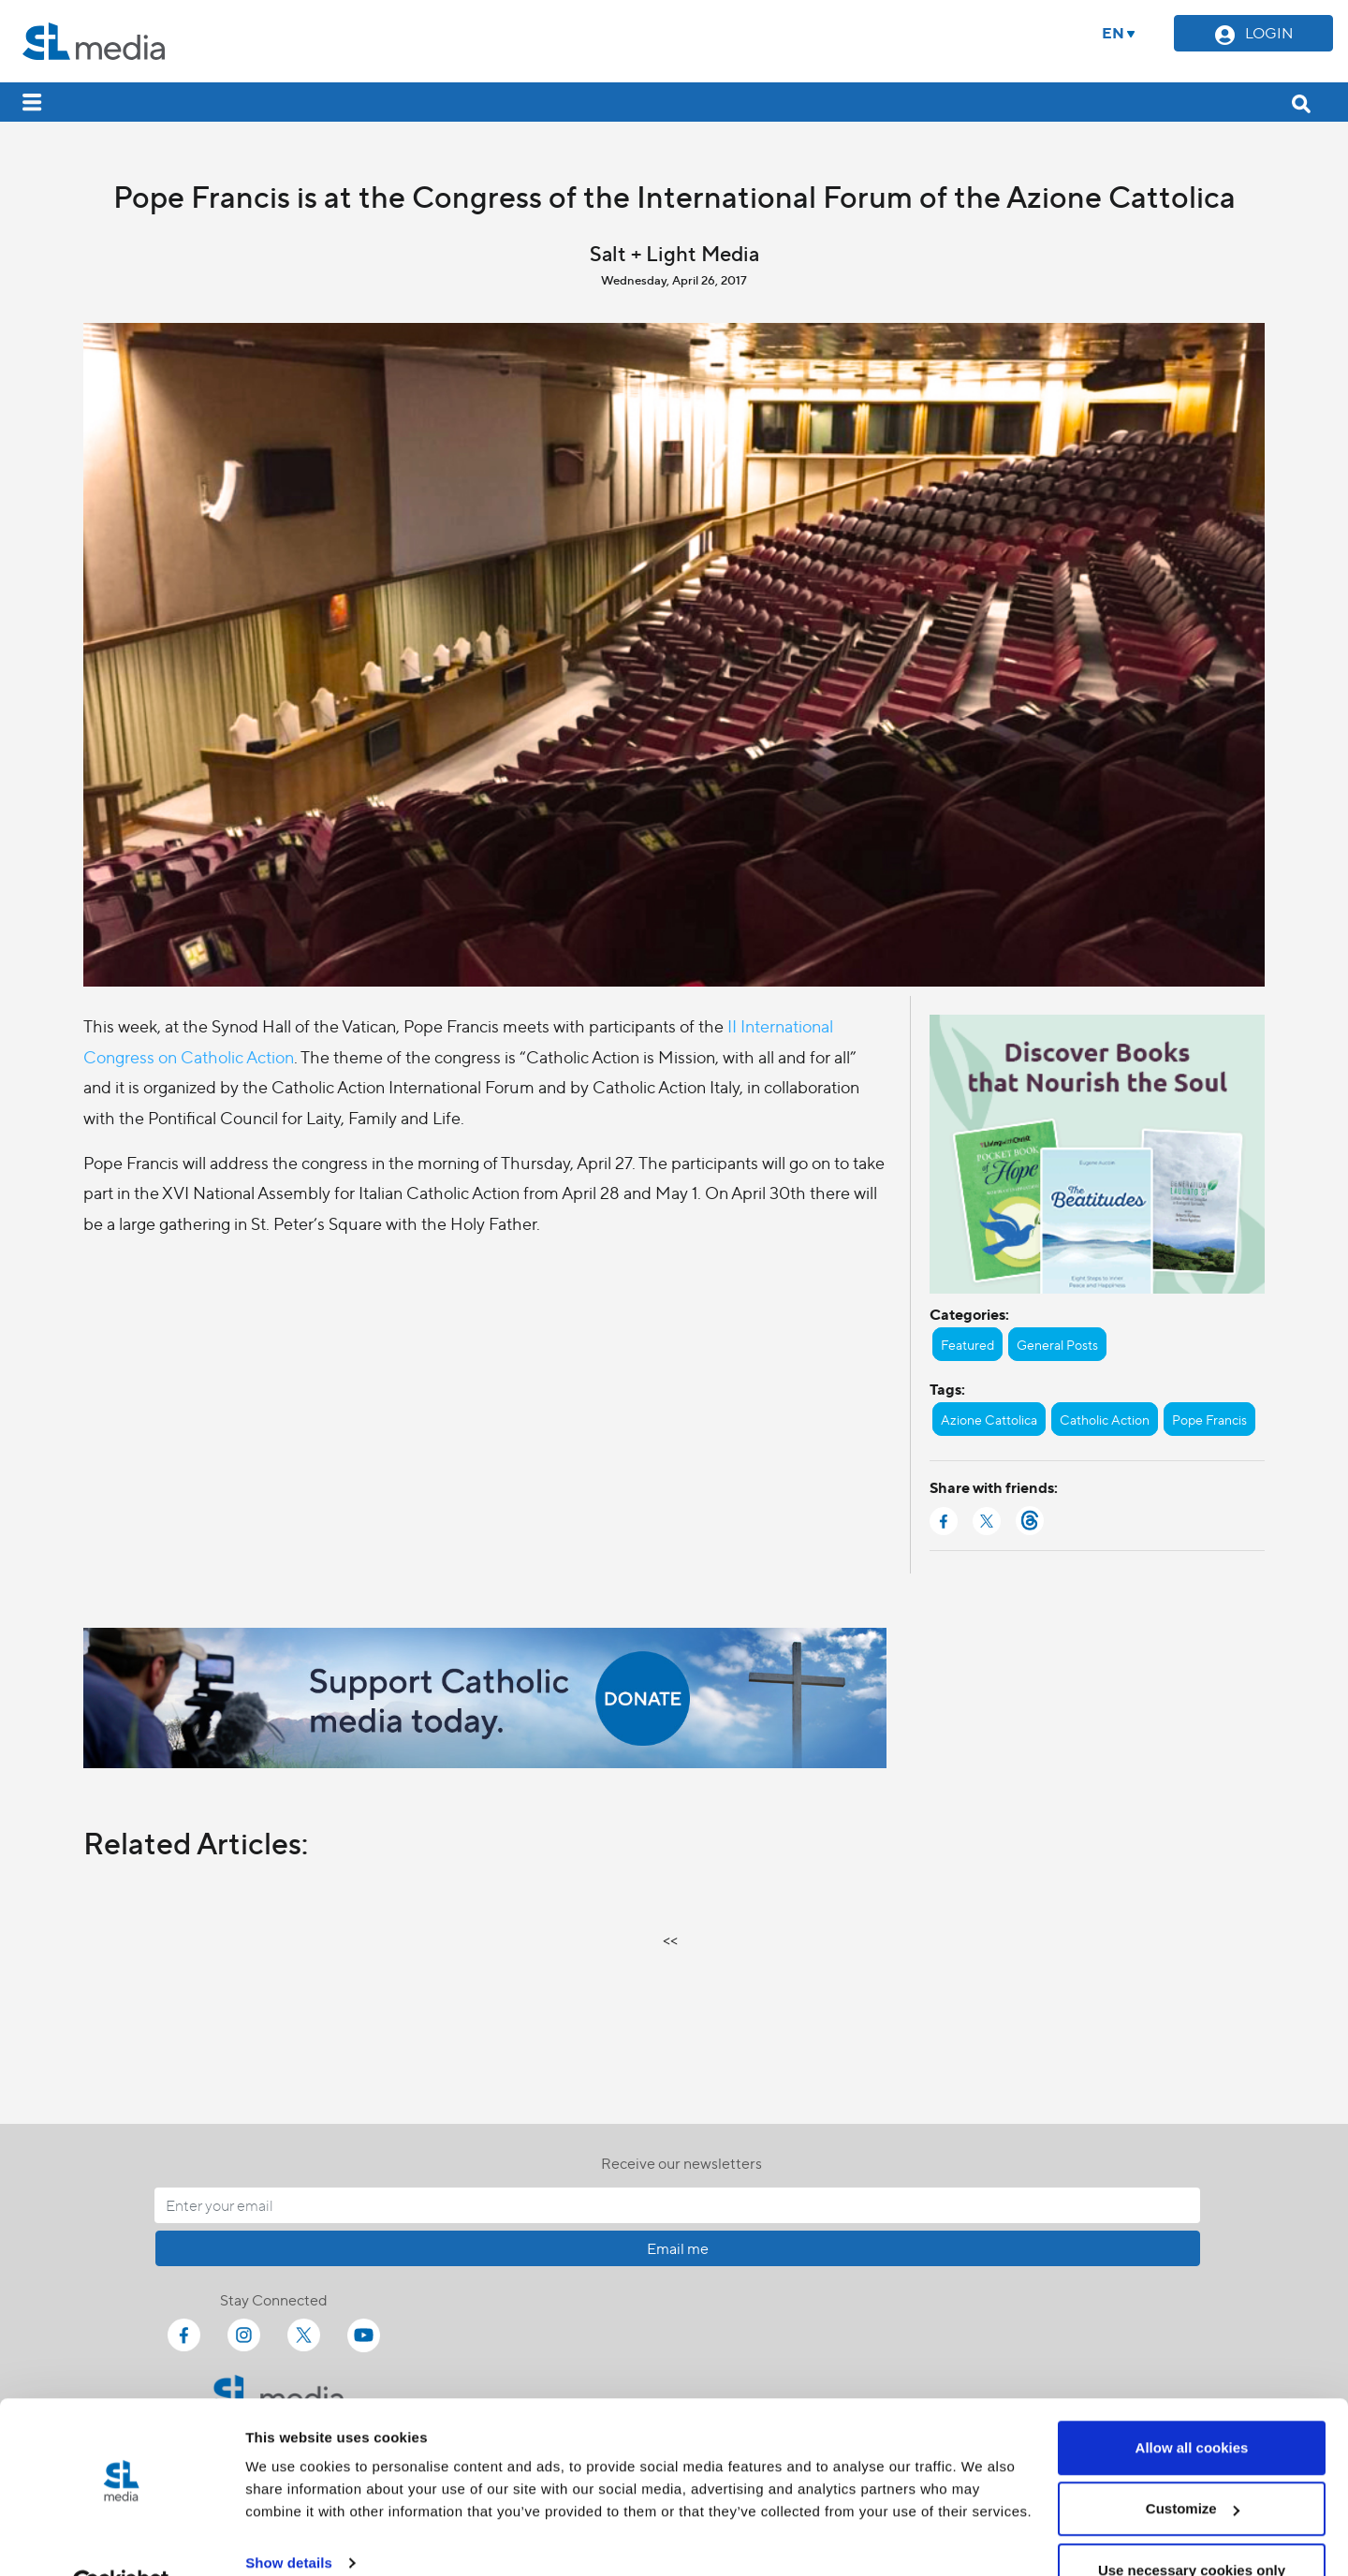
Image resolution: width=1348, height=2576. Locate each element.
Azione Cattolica (989, 1419)
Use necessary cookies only (1191, 2526)
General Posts (1057, 1344)
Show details (288, 2518)
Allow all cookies (1192, 2403)
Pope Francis (1209, 1419)
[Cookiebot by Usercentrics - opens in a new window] (121, 2539)
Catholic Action (1105, 1419)
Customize (1192, 2465)
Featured (967, 1344)
